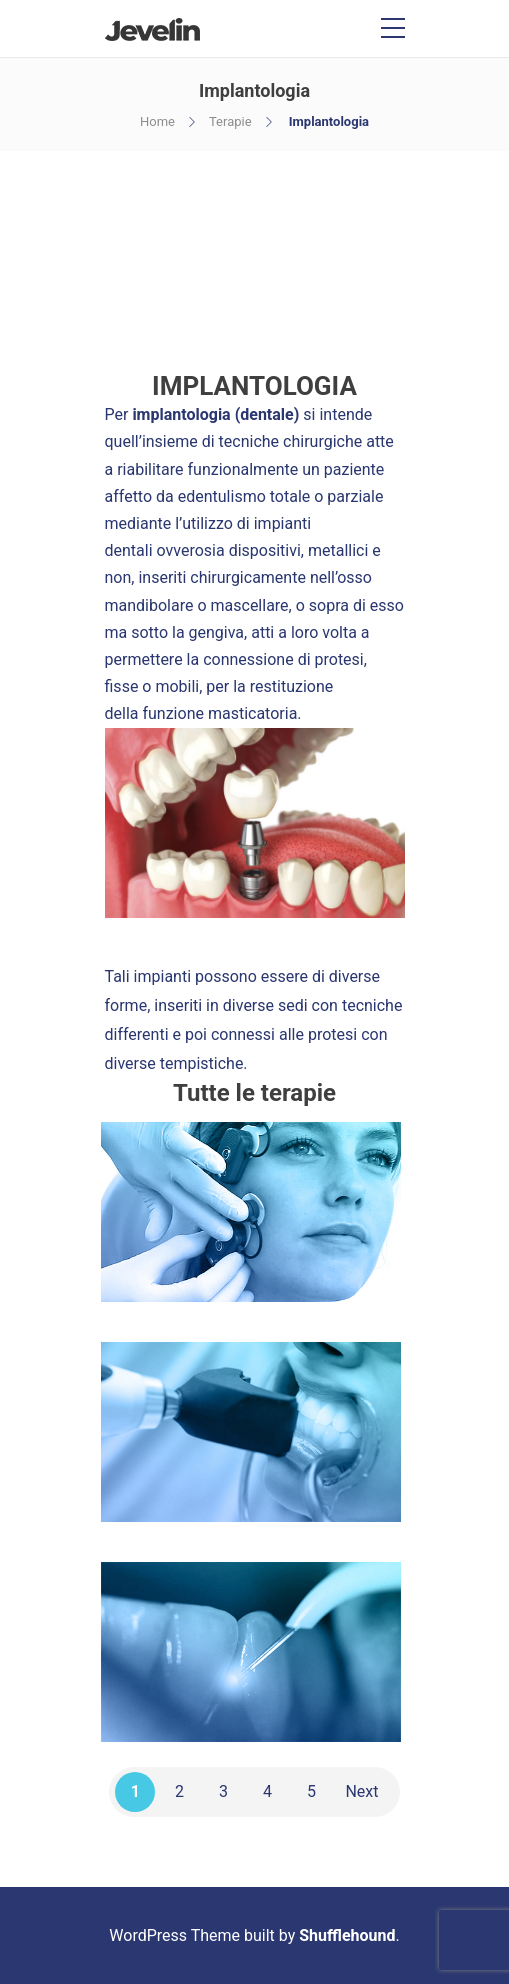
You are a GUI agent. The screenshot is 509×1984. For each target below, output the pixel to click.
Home (157, 121)
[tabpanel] (255, 823)
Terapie (230, 121)
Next (361, 1791)
